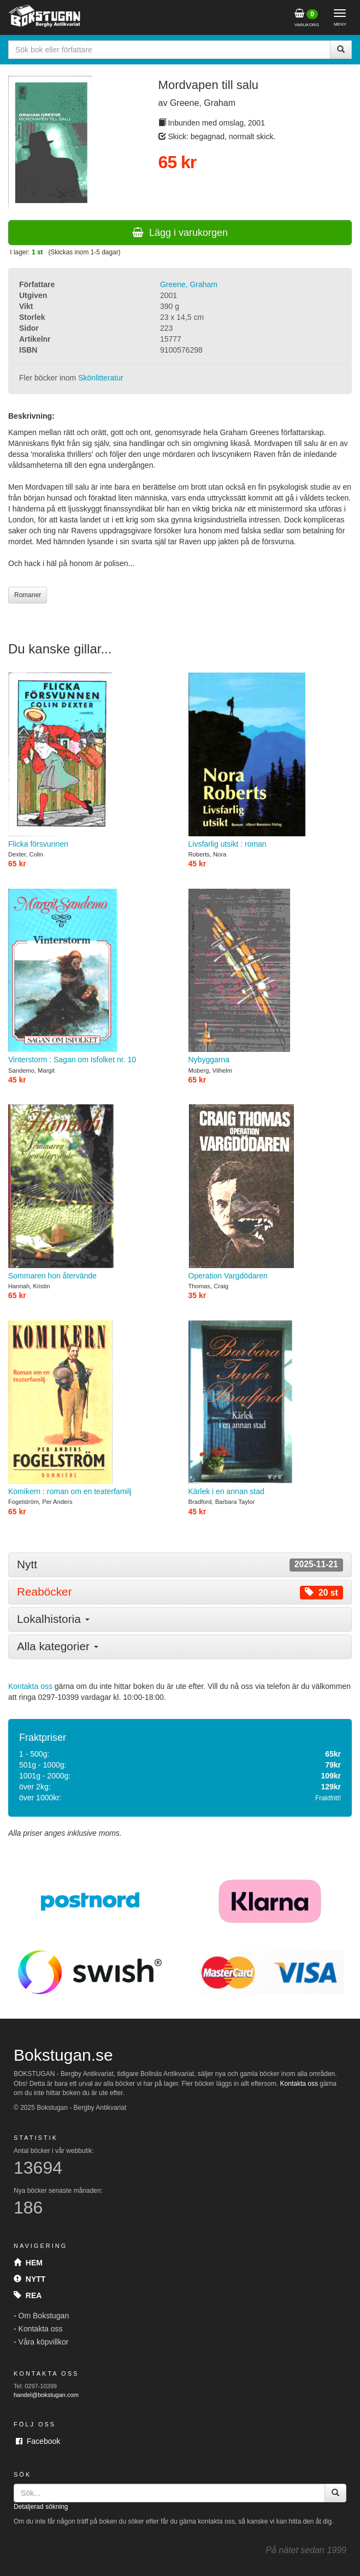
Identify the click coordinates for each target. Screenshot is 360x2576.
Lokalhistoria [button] (53, 1619)
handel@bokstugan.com (46, 2394)
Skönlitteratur (100, 377)
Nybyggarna (270, 976)
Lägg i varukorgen (180, 232)
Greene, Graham (188, 284)
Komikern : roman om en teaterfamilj (90, 1408)
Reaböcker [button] (180, 1592)
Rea (28, 2295)
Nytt (29, 2279)
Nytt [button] (180, 1564)
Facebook (38, 2441)
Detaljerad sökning (41, 2506)
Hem (28, 2262)
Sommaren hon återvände (90, 1192)
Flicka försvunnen (90, 760)
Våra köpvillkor (44, 2341)
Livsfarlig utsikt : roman (270, 760)
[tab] (180, 1564)
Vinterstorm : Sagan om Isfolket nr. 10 (90, 976)
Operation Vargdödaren (270, 1192)
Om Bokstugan (44, 2315)
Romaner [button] (27, 595)
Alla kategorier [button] (57, 1646)
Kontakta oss (30, 1686)
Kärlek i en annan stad (270, 1408)
